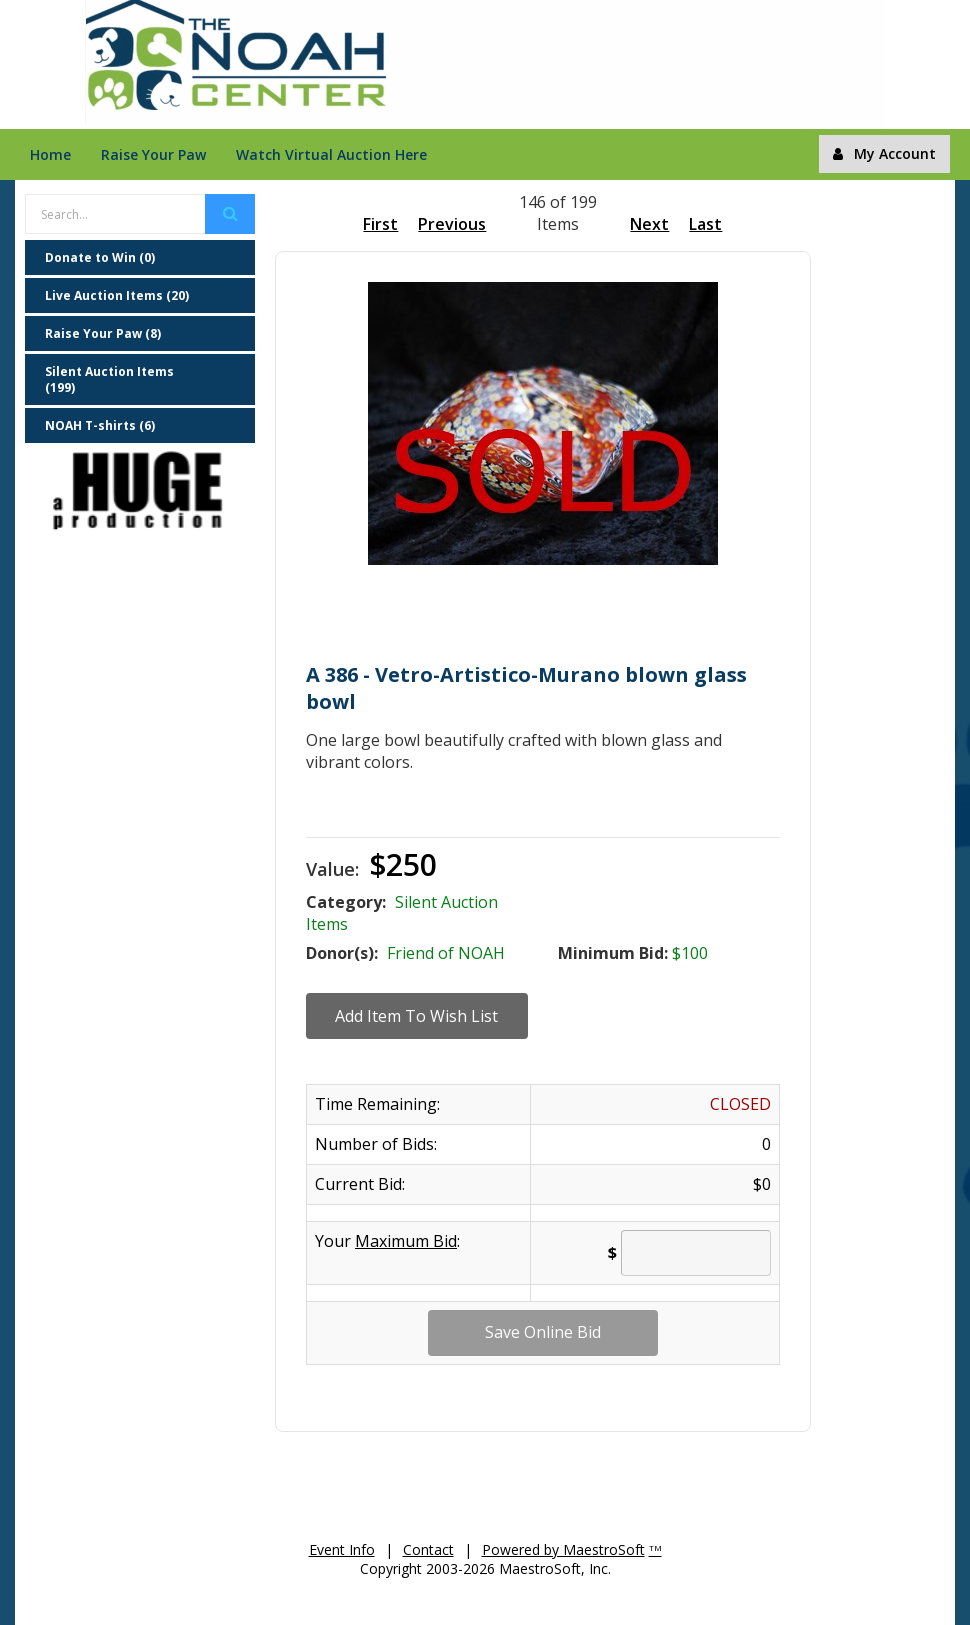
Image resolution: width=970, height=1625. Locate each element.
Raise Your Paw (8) (103, 333)
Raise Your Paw (153, 154)
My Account (884, 153)
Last (705, 224)
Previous (452, 224)
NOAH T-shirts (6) (100, 425)
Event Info (342, 1549)
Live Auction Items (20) (117, 295)
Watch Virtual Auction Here (331, 154)
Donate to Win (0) (100, 257)
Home (50, 154)
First (380, 224)
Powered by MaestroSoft (563, 1549)
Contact (428, 1549)
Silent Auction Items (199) (109, 379)
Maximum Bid (406, 1241)
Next (649, 224)
